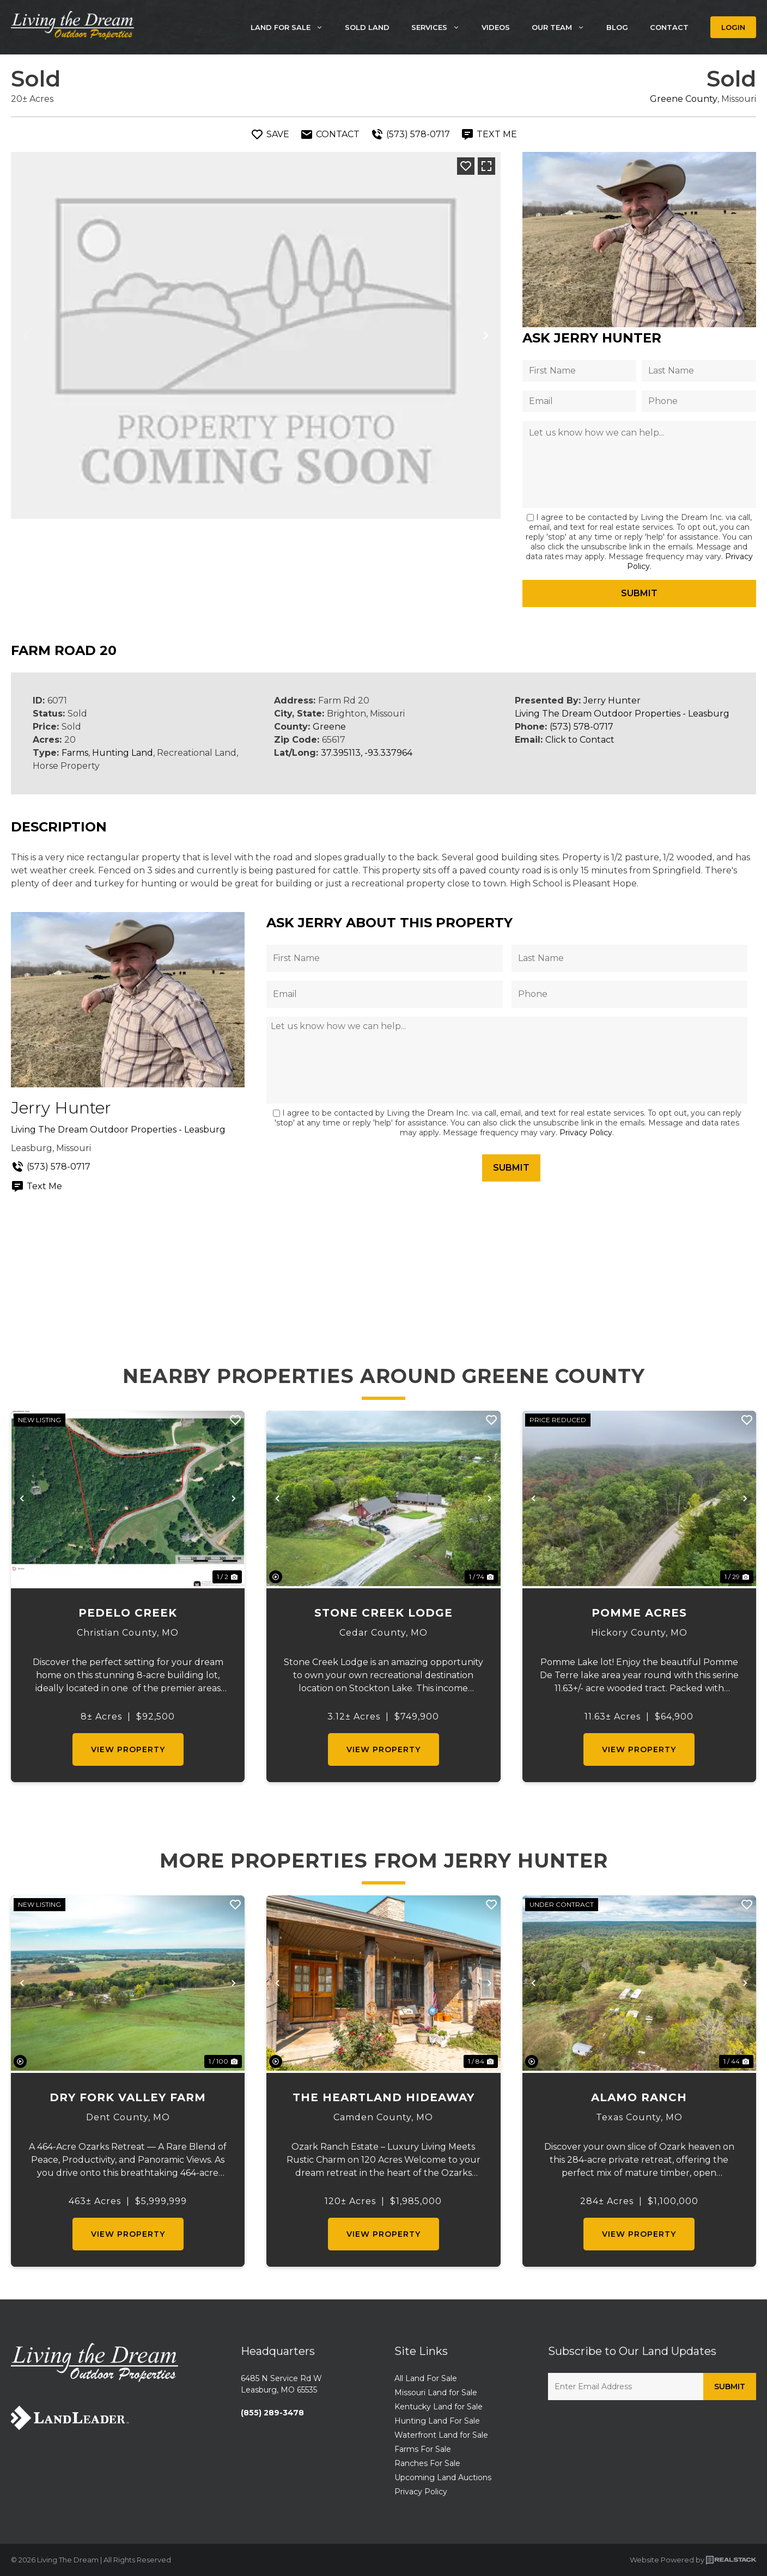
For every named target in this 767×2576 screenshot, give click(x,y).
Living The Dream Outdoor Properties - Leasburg (622, 713)
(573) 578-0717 (581, 726)
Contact (669, 27)
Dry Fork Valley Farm (128, 2097)
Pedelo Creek (127, 1612)
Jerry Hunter (612, 700)
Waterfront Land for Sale (441, 2435)
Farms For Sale (422, 2449)
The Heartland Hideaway (383, 2097)
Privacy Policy (585, 1132)
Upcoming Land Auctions (442, 2477)
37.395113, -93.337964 (366, 753)
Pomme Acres (639, 1612)
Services (441, 27)
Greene (329, 726)
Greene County (683, 99)
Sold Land (367, 27)
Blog (617, 27)
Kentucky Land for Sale (438, 2407)
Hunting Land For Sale (437, 2421)
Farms (75, 753)
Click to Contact (579, 740)
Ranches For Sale (427, 2463)
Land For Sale (292, 27)
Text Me (36, 1186)
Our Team (563, 27)
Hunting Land (122, 753)
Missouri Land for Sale (435, 2392)
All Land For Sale (425, 2378)
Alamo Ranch (639, 2097)
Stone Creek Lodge (383, 1612)
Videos (496, 27)
